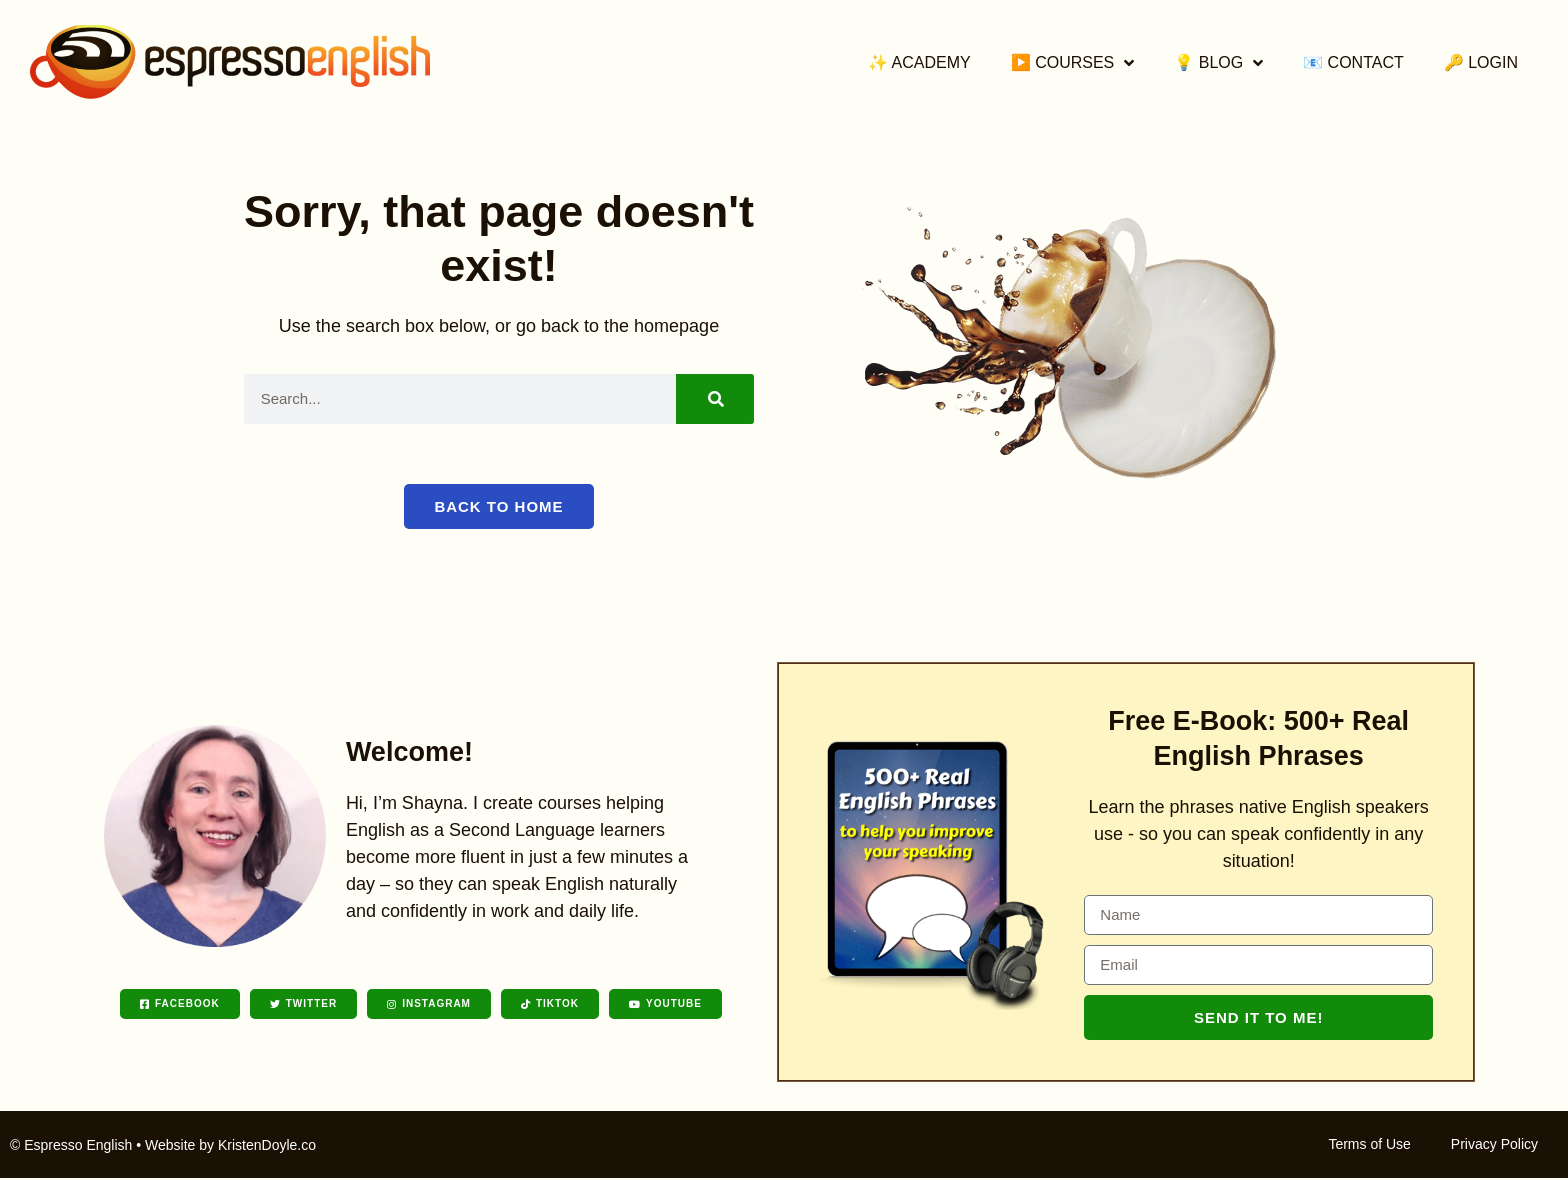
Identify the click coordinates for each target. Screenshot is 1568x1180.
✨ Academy (919, 62)
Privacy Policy (1494, 1146)
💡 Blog (1218, 63)
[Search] (715, 399)
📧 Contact (1353, 62)
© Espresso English (71, 1147)
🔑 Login (1481, 62)
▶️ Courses (1073, 63)
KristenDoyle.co (267, 1147)
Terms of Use (1369, 1146)
